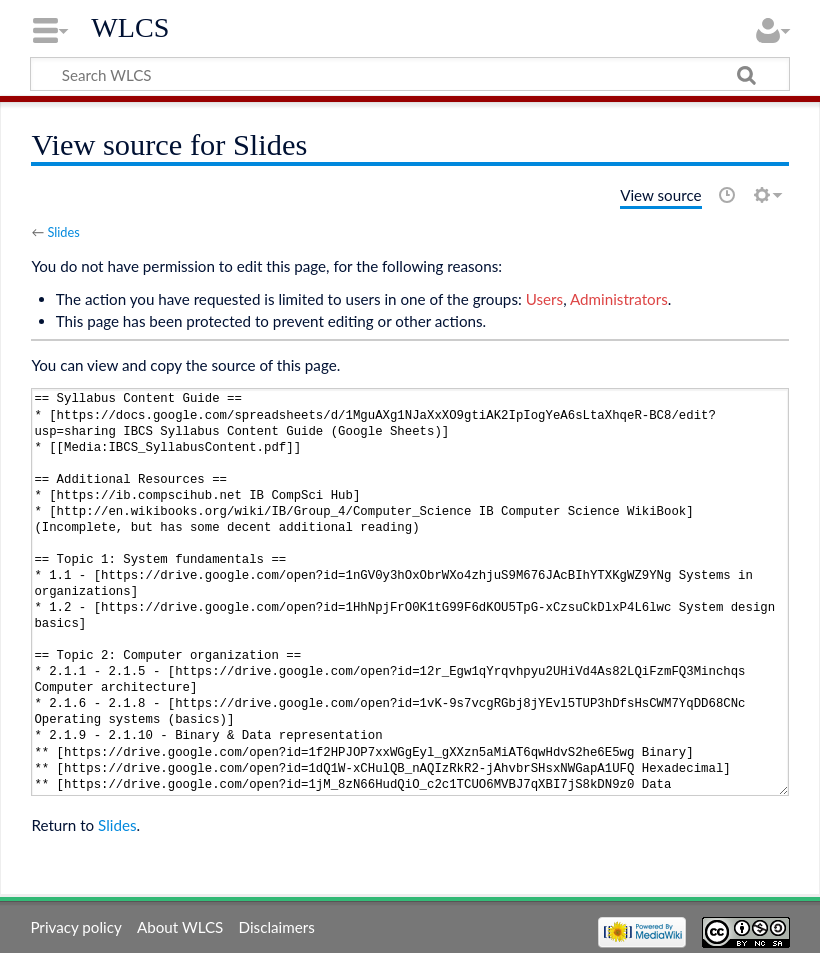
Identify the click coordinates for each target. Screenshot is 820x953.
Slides (63, 232)
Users (544, 299)
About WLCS (180, 927)
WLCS (130, 27)
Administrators (619, 299)
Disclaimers (277, 927)
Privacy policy (75, 927)
